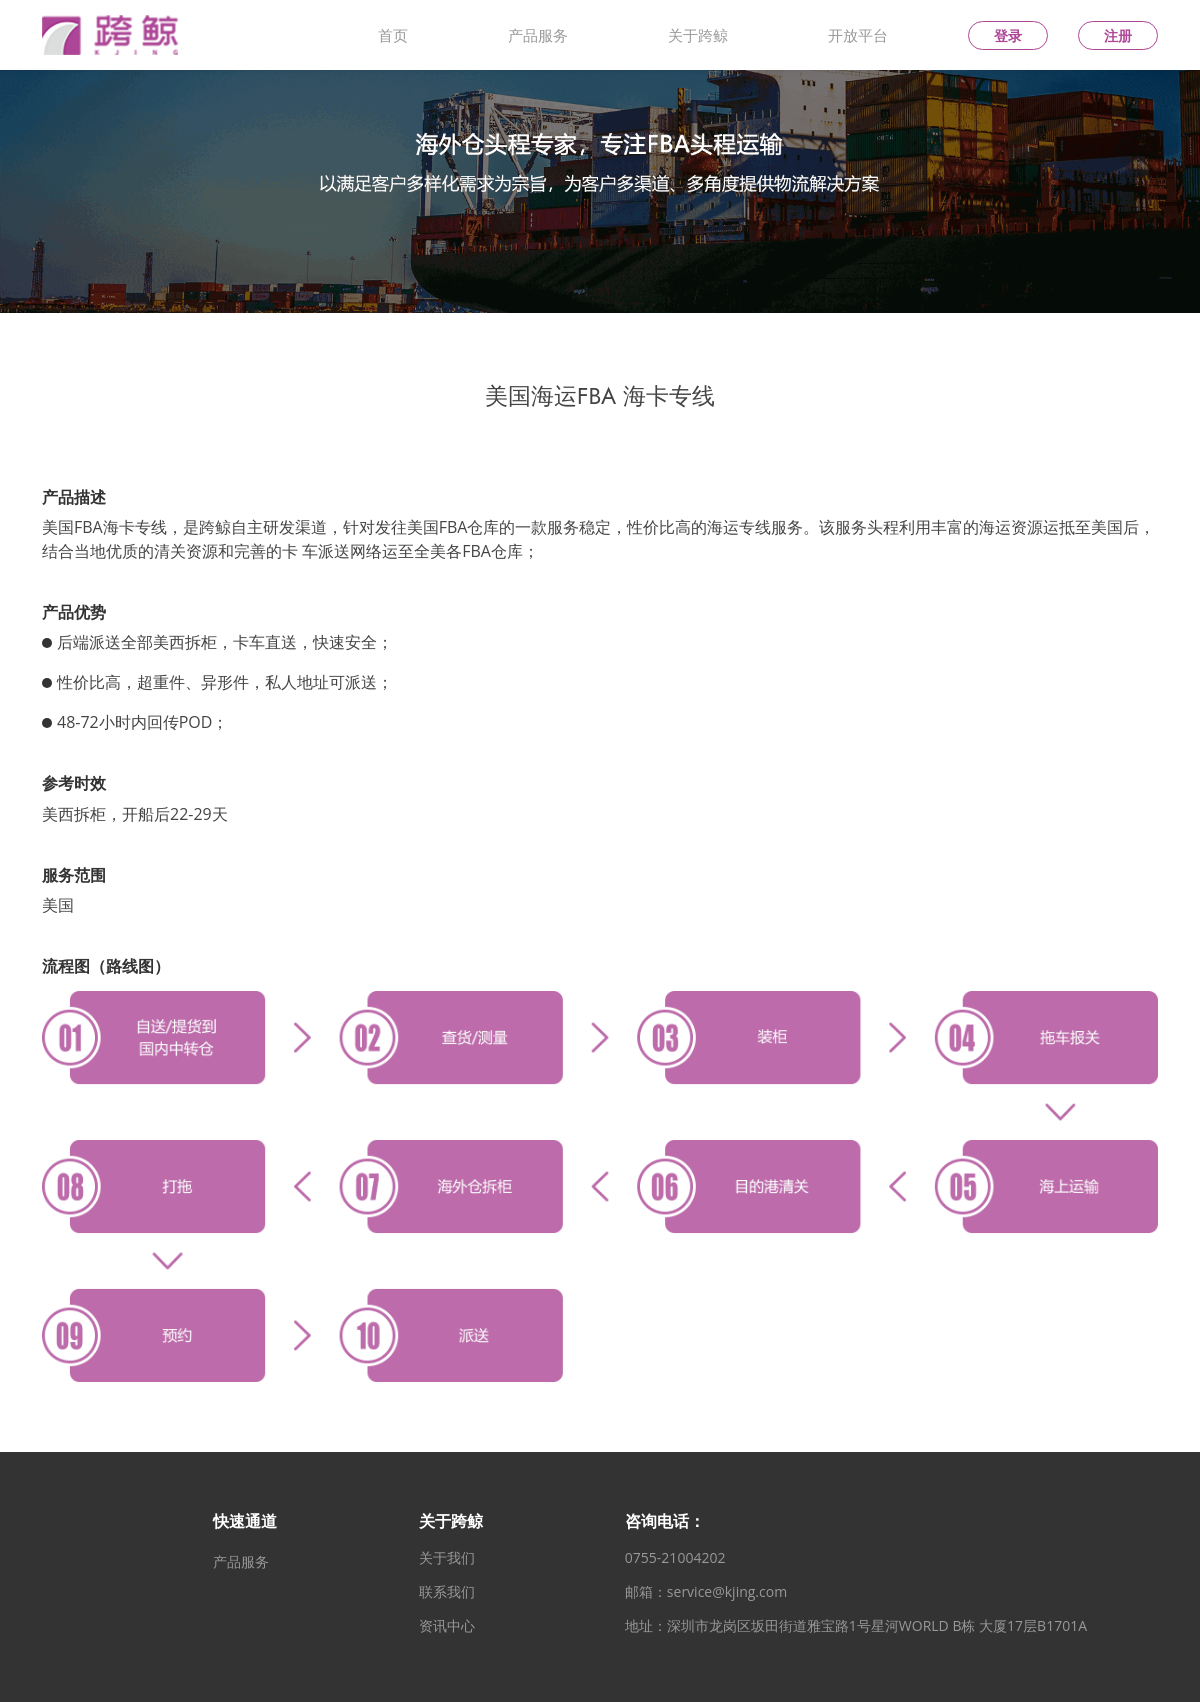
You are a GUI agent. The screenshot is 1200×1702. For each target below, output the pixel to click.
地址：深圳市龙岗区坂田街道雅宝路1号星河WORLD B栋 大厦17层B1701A (856, 1626)
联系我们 (447, 1592)
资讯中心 (447, 1626)
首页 (393, 35)
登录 (1008, 35)
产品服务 (538, 35)
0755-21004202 (675, 1558)
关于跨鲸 (698, 35)
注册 (1118, 35)
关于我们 (447, 1558)
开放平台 (858, 35)
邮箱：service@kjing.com (706, 1592)
